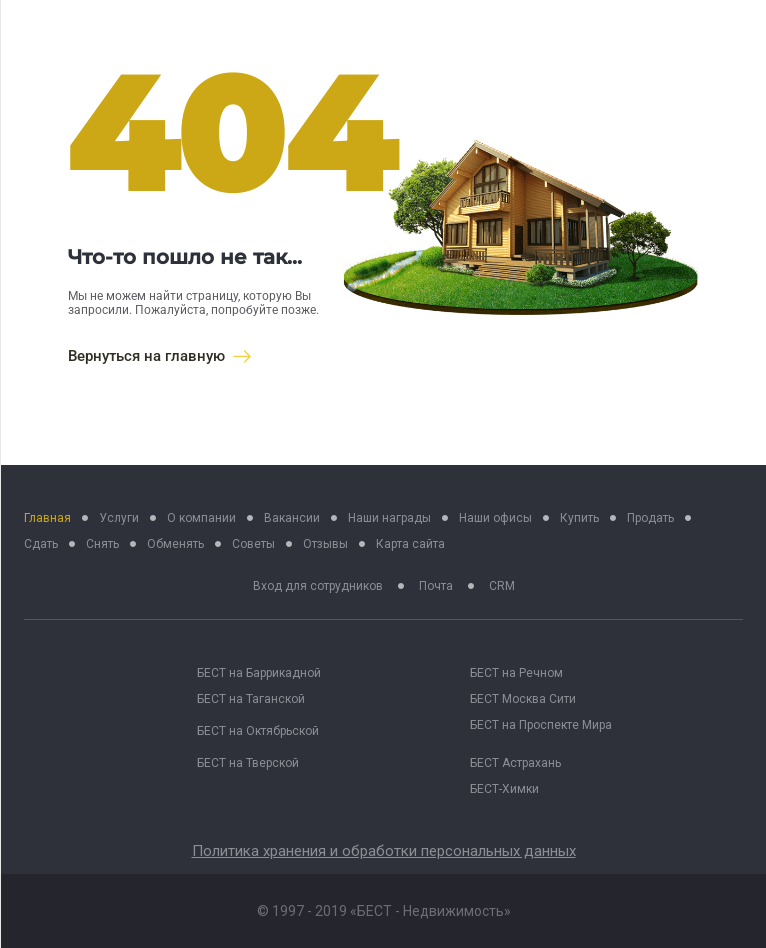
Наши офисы (495, 518)
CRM (502, 586)
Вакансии (292, 518)
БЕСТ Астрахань (515, 763)
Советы (253, 544)
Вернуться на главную (159, 356)
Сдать (41, 544)
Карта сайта (410, 544)
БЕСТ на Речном (516, 673)
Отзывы (325, 544)
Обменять (175, 544)
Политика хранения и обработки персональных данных (384, 851)
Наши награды (389, 518)
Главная (47, 518)
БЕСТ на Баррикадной (259, 673)
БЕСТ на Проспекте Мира (541, 725)
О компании (201, 518)
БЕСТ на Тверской (248, 763)
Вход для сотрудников (318, 586)
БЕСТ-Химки (504, 789)
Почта (436, 586)
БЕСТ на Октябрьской (258, 731)
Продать (650, 518)
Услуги (119, 518)
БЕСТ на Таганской (251, 699)
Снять (102, 544)
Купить (579, 518)
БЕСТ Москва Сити (523, 699)
